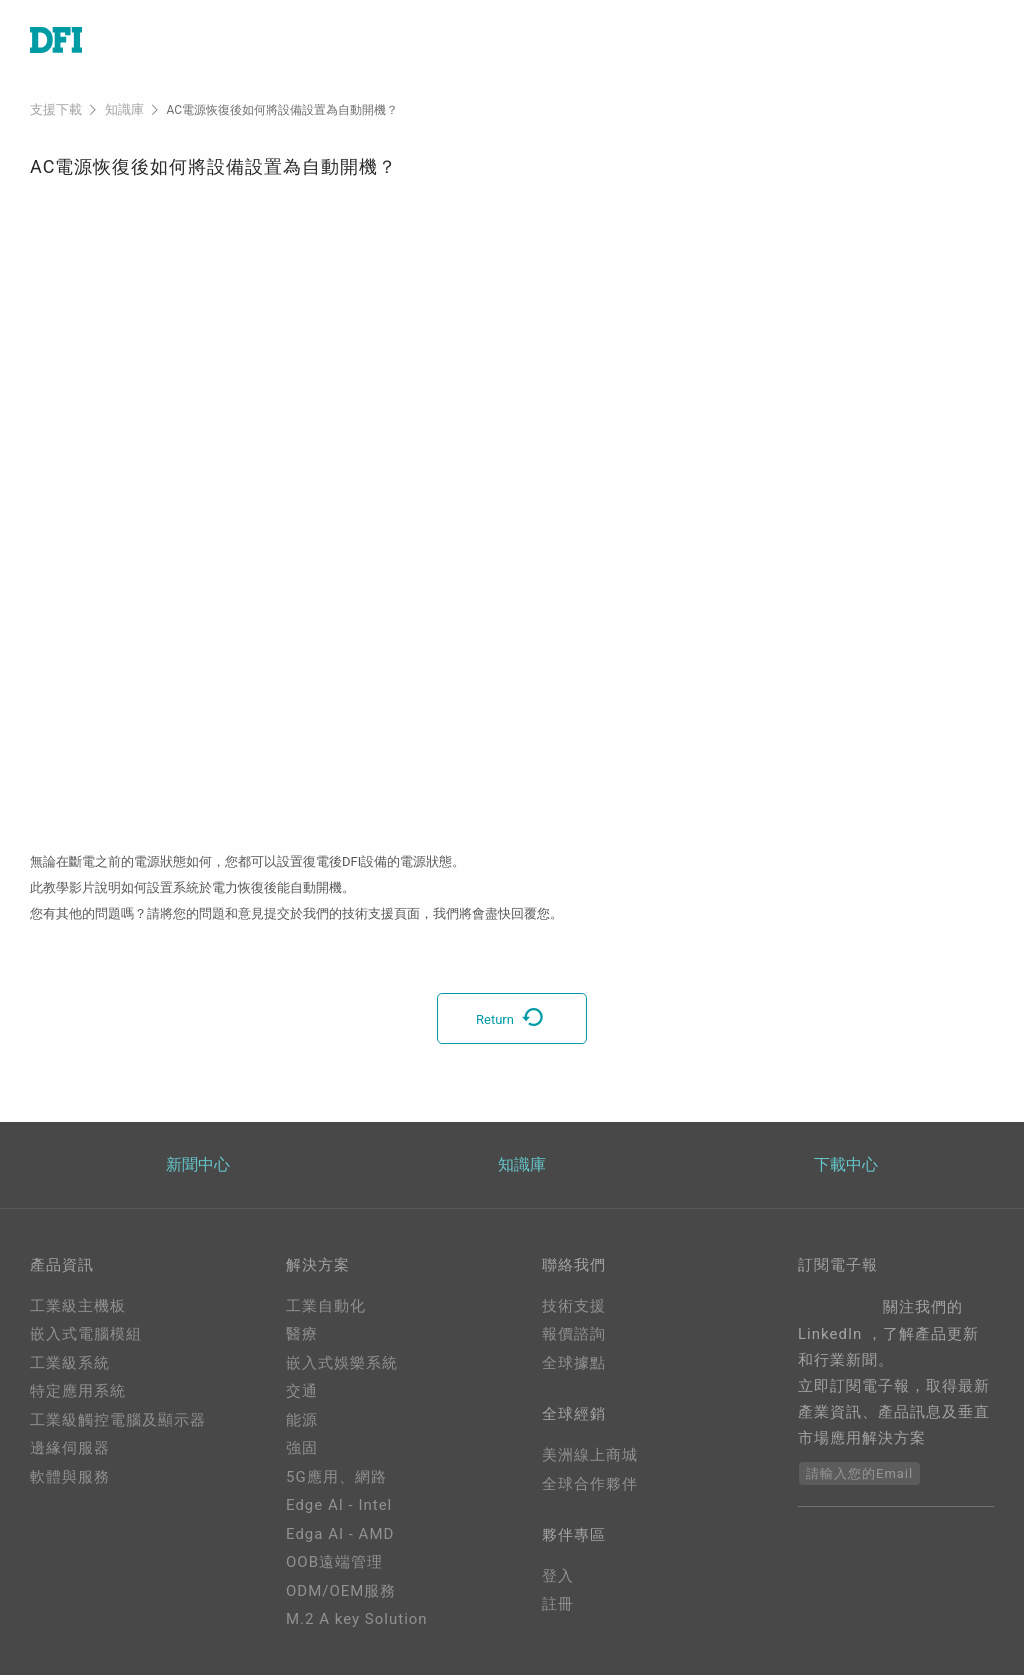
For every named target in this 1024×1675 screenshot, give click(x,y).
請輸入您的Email (859, 1472)
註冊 (558, 1609)
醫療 (302, 1334)
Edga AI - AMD (340, 1533)
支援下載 (54, 109)
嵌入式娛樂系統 (342, 1362)
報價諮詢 (574, 1334)
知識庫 (119, 109)
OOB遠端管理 (334, 1562)
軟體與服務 (70, 1476)
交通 (302, 1391)
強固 (302, 1448)
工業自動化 (326, 1305)
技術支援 (574, 1305)
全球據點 (574, 1362)
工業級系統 (70, 1362)
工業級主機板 (78, 1305)
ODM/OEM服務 (341, 1590)
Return (512, 1017)
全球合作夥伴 (590, 1486)
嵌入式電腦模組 (86, 1334)
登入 (558, 1581)
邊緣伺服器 (70, 1448)
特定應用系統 (78, 1391)
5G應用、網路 (336, 1476)
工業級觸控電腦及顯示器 (118, 1419)
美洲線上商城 (590, 1457)
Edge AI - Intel (339, 1505)
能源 (302, 1419)
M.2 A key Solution (357, 1619)
